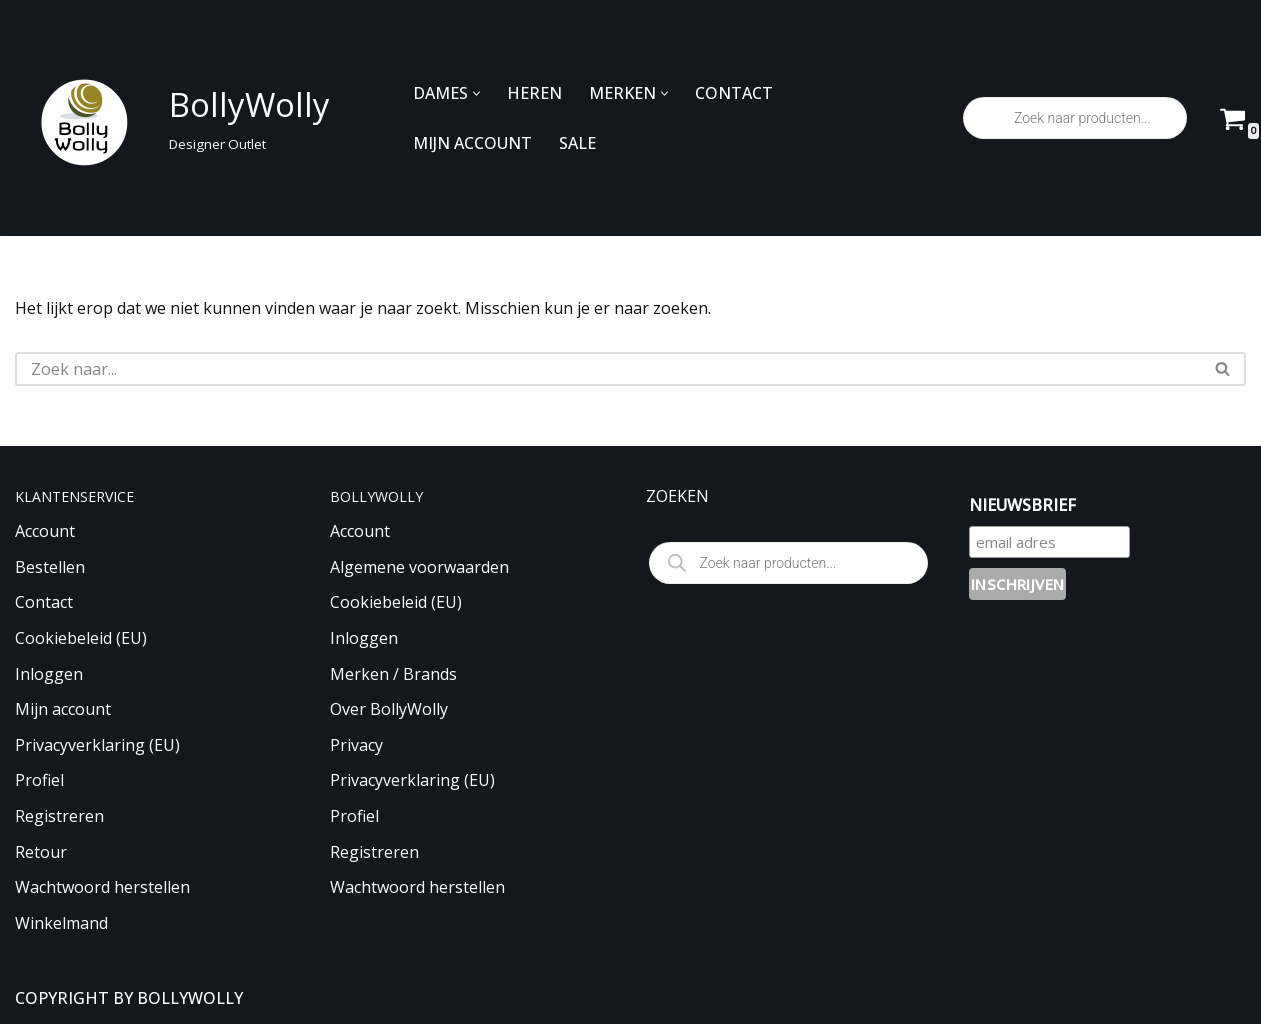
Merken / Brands (393, 674)
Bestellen (50, 567)
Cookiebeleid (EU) (81, 638)
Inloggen (49, 674)
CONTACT (734, 93)
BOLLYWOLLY (190, 998)
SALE (577, 143)
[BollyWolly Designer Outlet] (167, 118)
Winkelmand (61, 923)
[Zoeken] (608, 369)
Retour (41, 852)
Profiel (39, 780)
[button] (476, 93)
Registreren (59, 816)
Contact (44, 602)
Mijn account (63, 709)
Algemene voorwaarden (419, 567)
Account (45, 531)
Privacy (356, 745)
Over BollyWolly (389, 709)
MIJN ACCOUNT (472, 143)
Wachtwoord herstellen (102, 887)
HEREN (534, 93)
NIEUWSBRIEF (1022, 505)
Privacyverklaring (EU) (97, 745)
